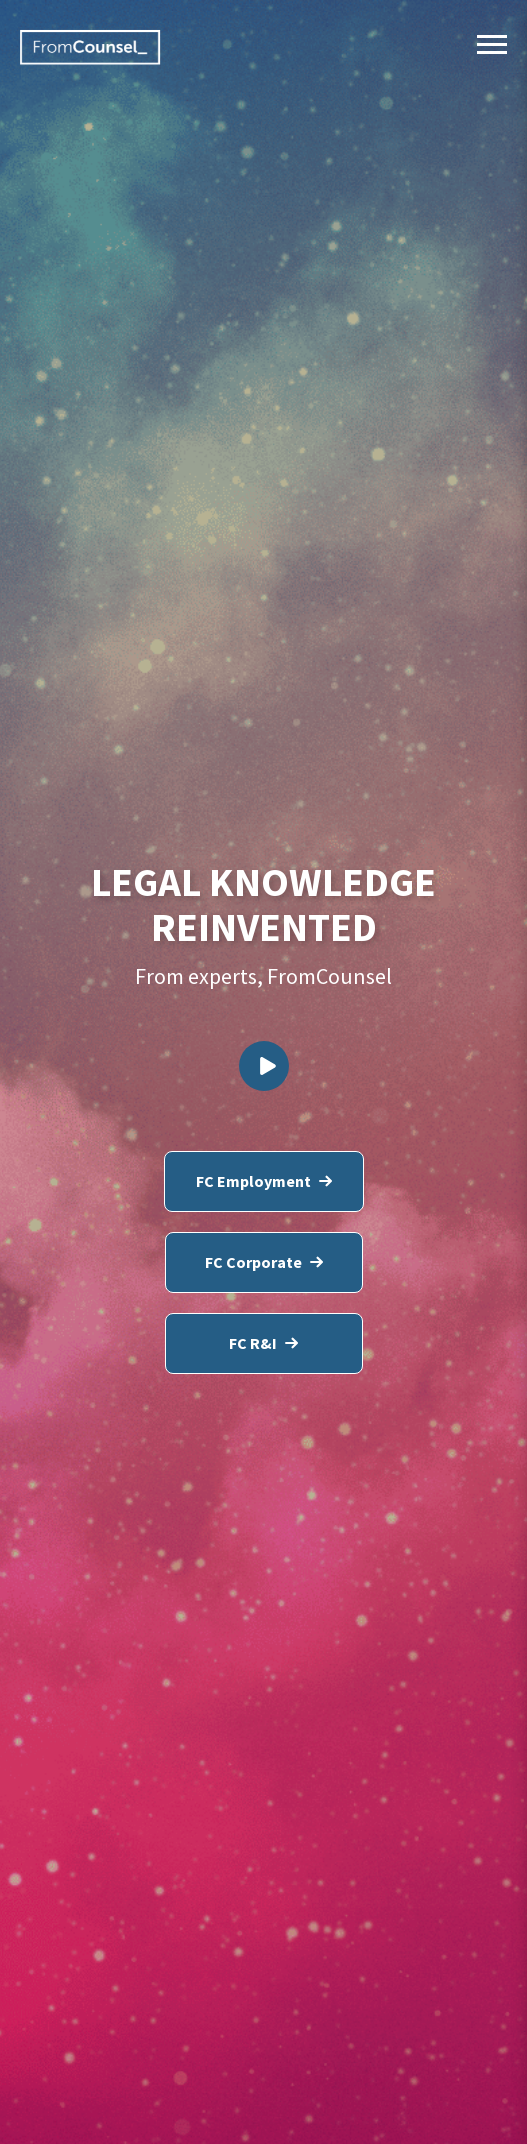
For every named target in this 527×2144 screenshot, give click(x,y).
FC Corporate (264, 1262)
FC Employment (264, 1181)
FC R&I (263, 1343)
